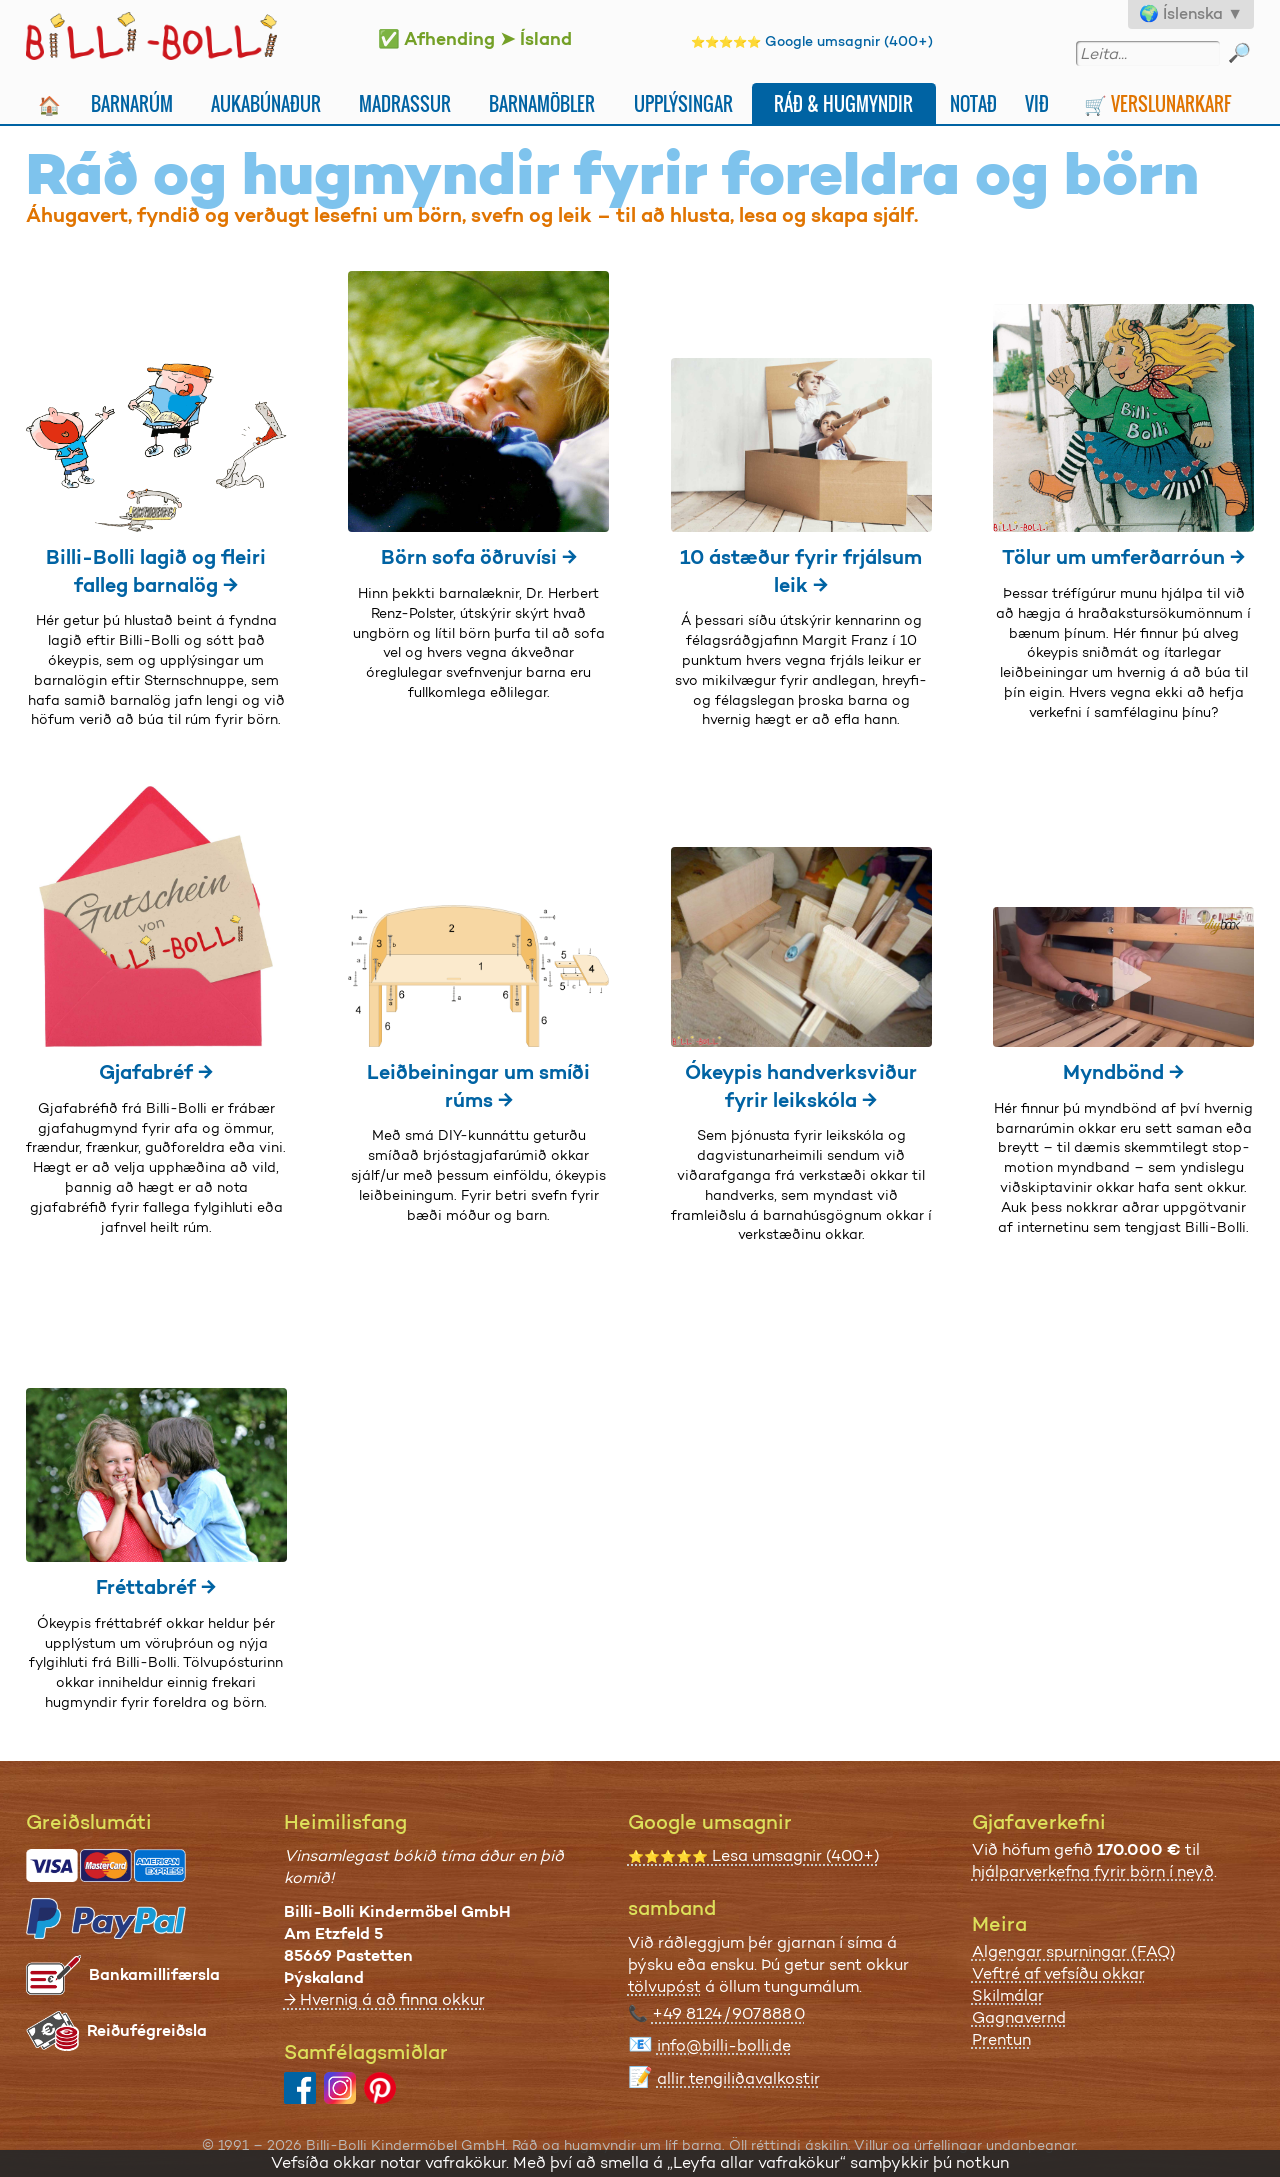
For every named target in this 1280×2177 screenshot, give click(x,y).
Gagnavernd (1019, 2017)
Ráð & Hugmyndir (843, 103)
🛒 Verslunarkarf (1157, 103)
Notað (973, 103)
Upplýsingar (683, 103)
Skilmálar (1008, 1995)
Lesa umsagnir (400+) (754, 1855)
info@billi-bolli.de (724, 2045)
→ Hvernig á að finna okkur (384, 1999)
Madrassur (405, 103)
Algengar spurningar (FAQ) (1074, 1951)
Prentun (1001, 2039)
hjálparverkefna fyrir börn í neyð (1093, 1871)
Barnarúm (132, 103)
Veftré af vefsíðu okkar (1058, 1973)
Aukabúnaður (266, 103)
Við (1037, 103)
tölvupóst (664, 1986)
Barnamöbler (542, 103)
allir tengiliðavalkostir (738, 2078)
